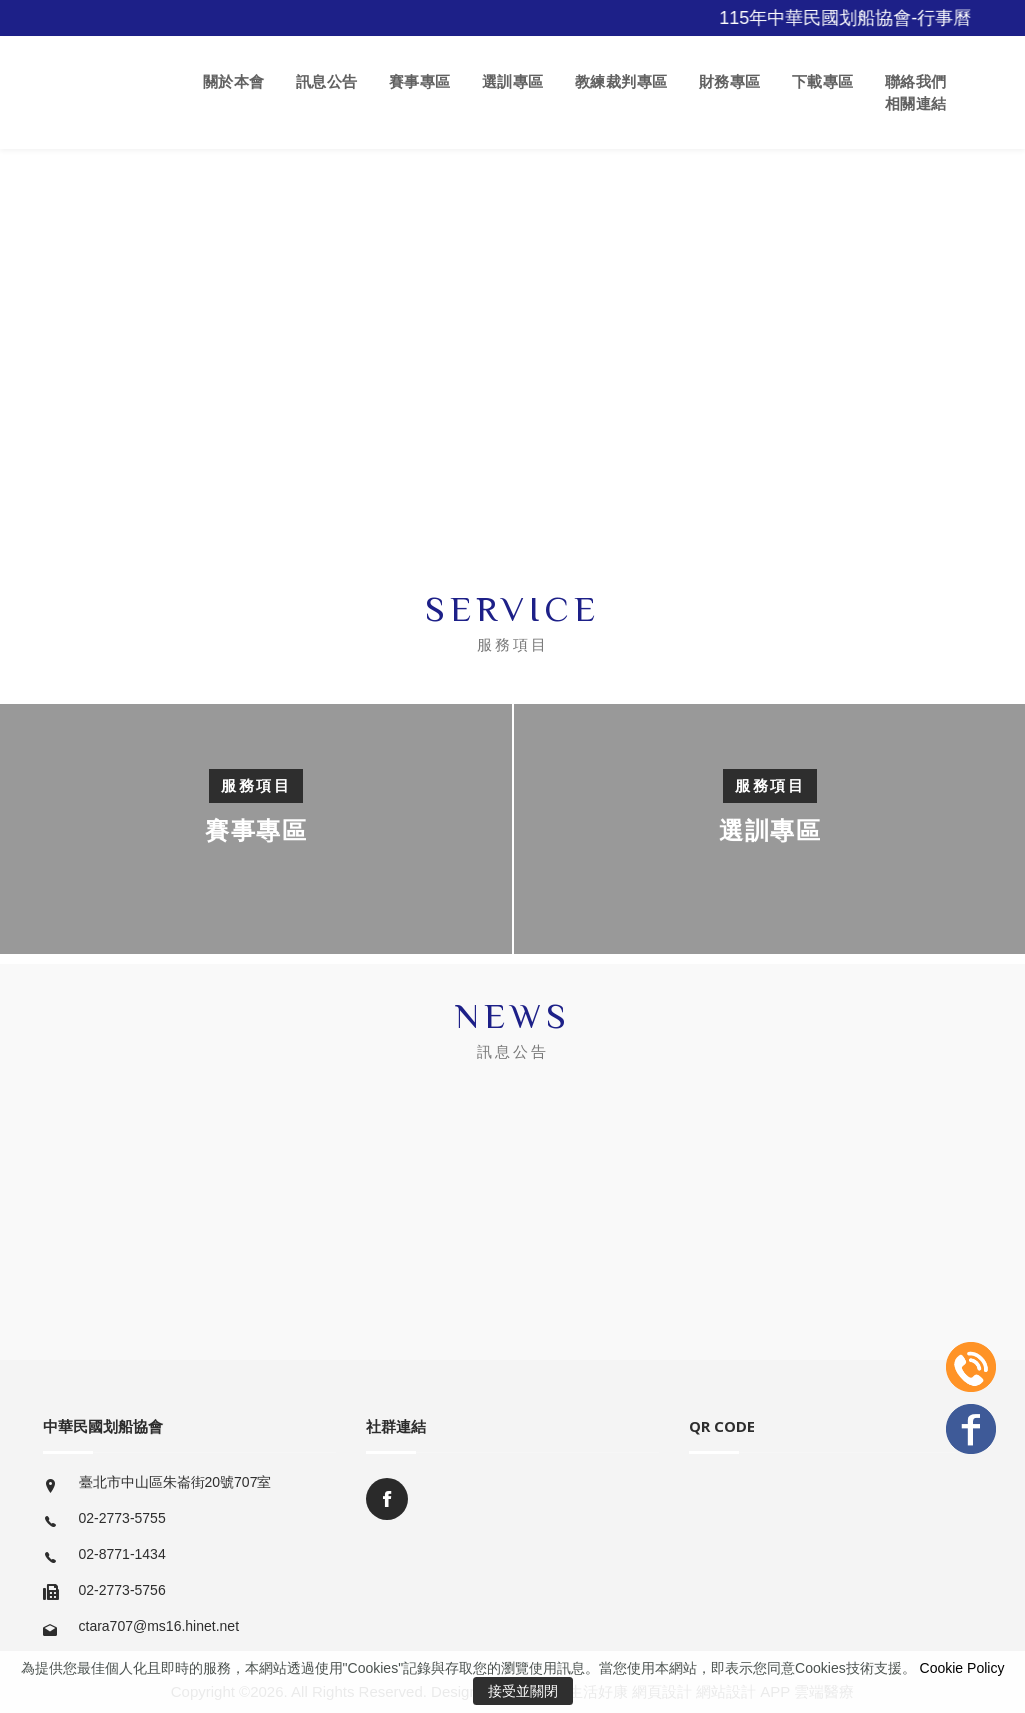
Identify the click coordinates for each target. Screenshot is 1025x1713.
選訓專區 (513, 81)
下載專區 (823, 81)
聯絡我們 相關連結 (916, 92)
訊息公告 (327, 81)
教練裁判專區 (621, 81)
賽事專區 (420, 81)
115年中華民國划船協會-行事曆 (857, 18)
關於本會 (234, 81)
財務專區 (730, 81)
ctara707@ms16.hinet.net (159, 1626)
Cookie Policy (962, 1668)
